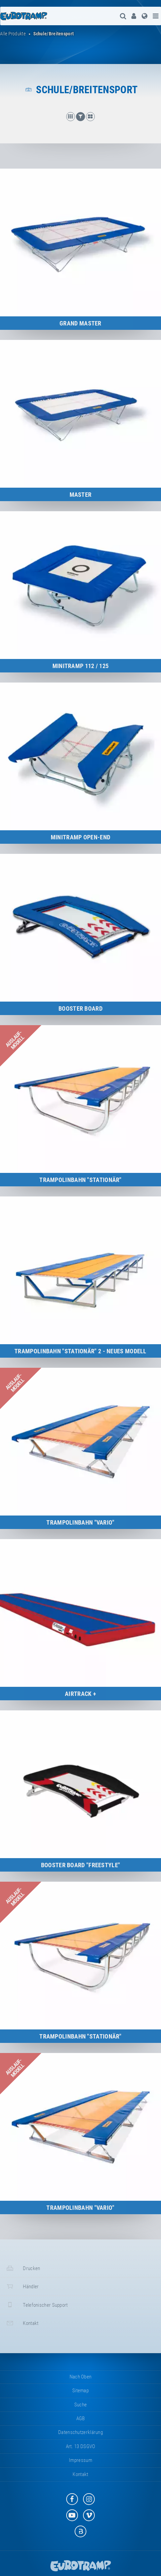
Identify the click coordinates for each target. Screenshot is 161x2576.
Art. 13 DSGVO (80, 2446)
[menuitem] (133, 16)
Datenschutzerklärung (80, 2432)
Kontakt (21, 2323)
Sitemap (80, 2391)
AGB (80, 2418)
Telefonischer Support (36, 2304)
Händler (22, 2286)
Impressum (80, 2460)
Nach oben (81, 2377)
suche (80, 2405)
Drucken (22, 2268)
